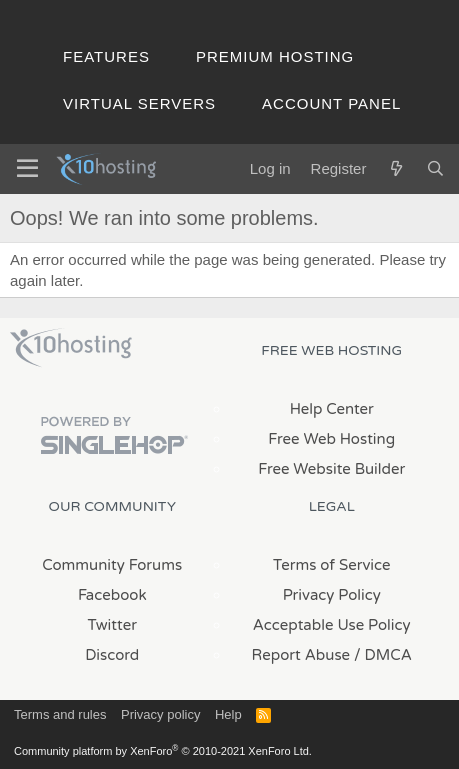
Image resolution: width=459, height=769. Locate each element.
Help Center (332, 409)
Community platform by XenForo (163, 751)
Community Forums (112, 565)
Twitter (112, 625)
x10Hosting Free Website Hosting (71, 348)
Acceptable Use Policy (332, 625)
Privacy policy (160, 714)
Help (228, 714)
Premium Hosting (275, 56)
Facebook (112, 595)
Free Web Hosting (331, 439)
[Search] (435, 168)
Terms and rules (60, 714)
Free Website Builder (331, 469)
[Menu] (27, 169)
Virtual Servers (139, 103)
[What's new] (395, 168)
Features (106, 56)
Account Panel (331, 103)
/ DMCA (383, 655)
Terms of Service (332, 565)
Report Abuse (301, 655)
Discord (112, 655)
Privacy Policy (332, 595)
